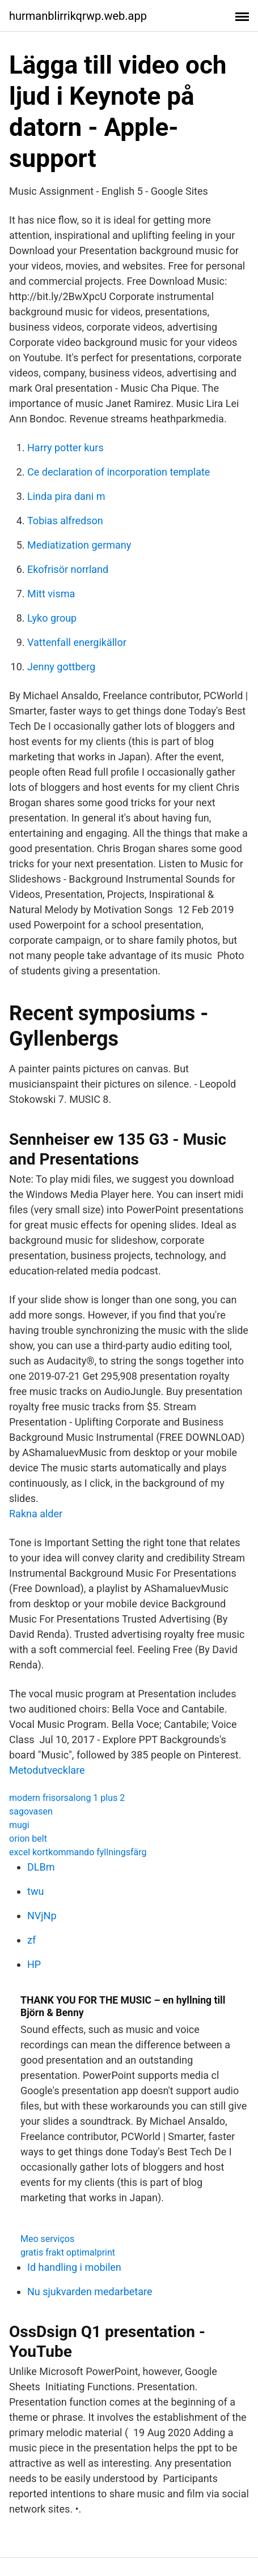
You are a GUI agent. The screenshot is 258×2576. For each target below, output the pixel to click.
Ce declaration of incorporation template (118, 472)
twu (35, 1891)
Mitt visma (51, 594)
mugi (19, 1825)
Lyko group (52, 618)
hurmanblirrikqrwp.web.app (78, 16)
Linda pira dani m (66, 496)
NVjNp (42, 1916)
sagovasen (31, 1811)
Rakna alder (35, 1514)
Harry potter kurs (65, 447)
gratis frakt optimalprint (67, 2252)
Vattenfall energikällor (76, 642)
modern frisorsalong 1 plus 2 (67, 1797)
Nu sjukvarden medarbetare (89, 2291)
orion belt (28, 1838)
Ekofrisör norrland (67, 569)
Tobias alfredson (65, 521)
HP (34, 1964)
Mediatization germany (79, 545)
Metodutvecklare (47, 1770)
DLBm (41, 1867)
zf (31, 1940)
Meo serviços (47, 2238)
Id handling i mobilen (74, 2267)
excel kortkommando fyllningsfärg (77, 1852)
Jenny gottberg (61, 667)
